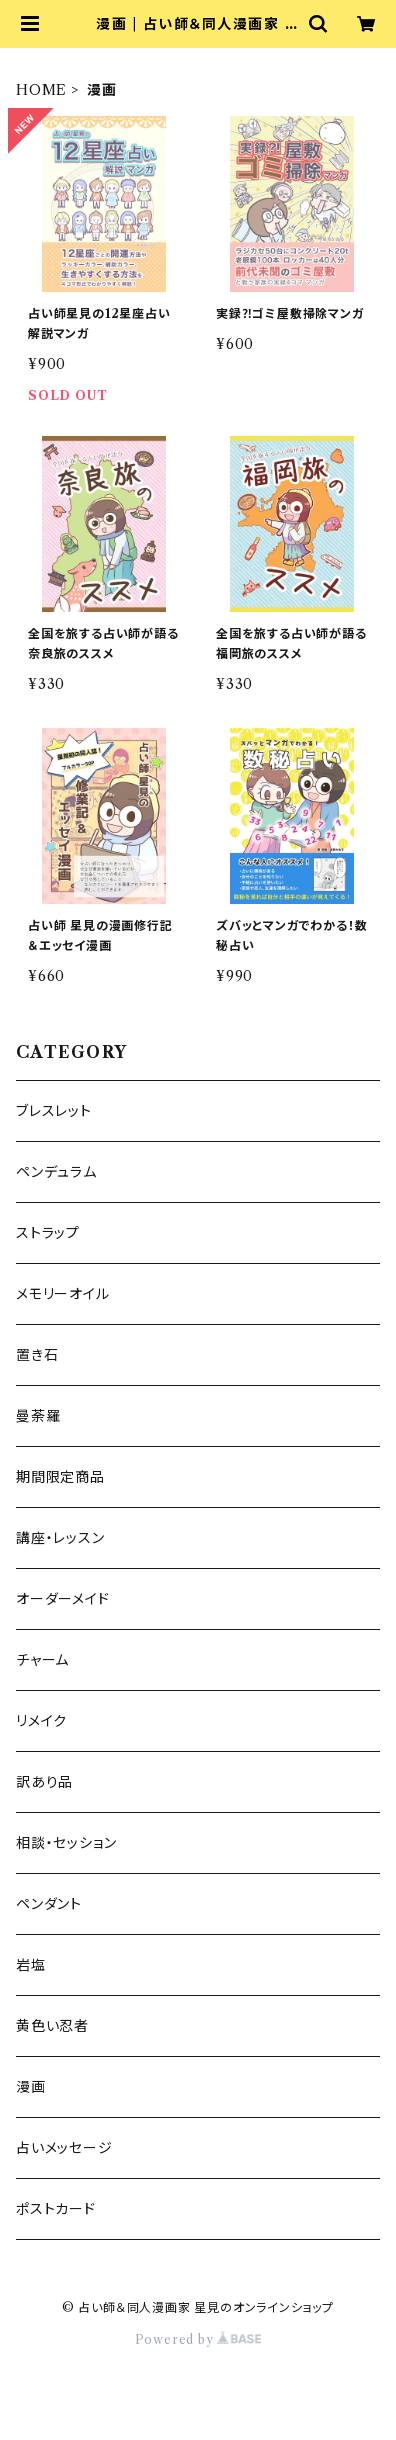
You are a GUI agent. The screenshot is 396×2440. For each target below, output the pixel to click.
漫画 (31, 2087)
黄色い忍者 (52, 2026)
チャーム (42, 1660)
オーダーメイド (63, 1599)
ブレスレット (54, 1111)
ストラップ (48, 1233)
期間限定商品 (60, 1477)
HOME (41, 90)
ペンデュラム (56, 1172)
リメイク (41, 1721)
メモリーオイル (63, 1294)
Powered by (198, 2339)
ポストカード (56, 2209)
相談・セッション (66, 1843)
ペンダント (49, 1904)
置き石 (37, 1355)
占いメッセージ (64, 2148)
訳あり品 (44, 1782)
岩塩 (31, 1965)
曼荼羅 (38, 1416)
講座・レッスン (60, 1538)
